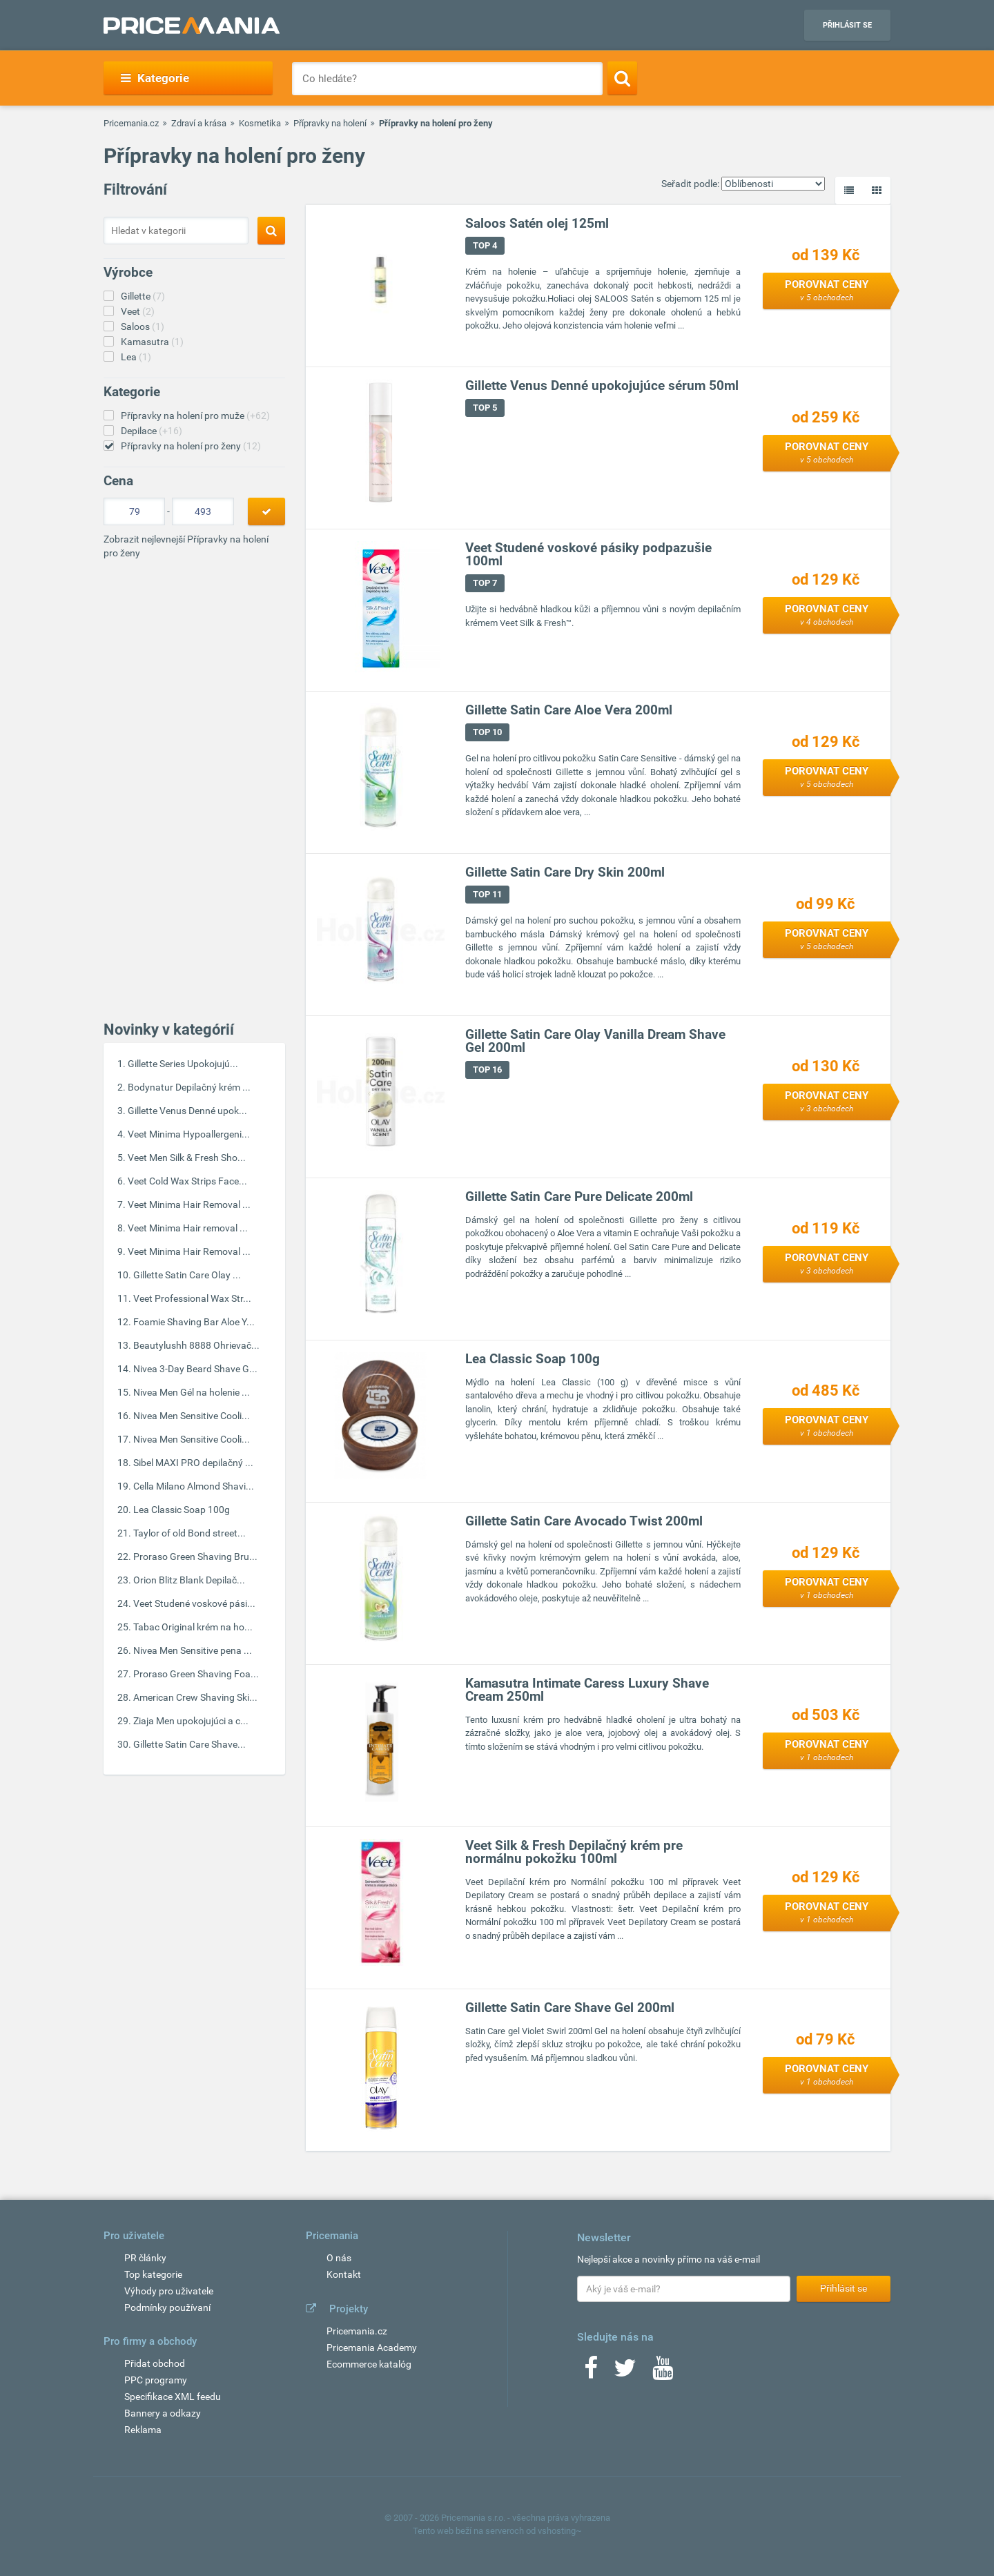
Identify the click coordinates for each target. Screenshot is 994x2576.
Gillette (143, 296)
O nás (339, 2257)
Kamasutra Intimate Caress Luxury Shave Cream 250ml (587, 1689)
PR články (145, 2257)
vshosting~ (560, 2531)
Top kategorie (153, 2274)
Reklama (143, 2429)
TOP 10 (487, 732)
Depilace (151, 430)
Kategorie (155, 78)
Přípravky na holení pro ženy (191, 445)
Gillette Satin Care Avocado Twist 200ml (584, 1521)
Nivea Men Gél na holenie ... (191, 1392)
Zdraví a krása (198, 123)
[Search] (622, 78)
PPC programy (155, 2379)
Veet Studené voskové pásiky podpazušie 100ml (588, 554)
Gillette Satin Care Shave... (189, 1744)
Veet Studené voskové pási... (194, 1603)
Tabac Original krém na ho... (193, 1626)
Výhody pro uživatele (168, 2290)
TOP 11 (487, 894)
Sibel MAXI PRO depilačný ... (193, 1462)
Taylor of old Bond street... (189, 1533)
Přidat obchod (154, 2363)
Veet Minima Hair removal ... (188, 1227)
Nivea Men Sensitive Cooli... (191, 1415)
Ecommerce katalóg (369, 2364)
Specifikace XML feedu (172, 2396)
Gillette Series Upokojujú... (183, 1063)
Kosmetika (260, 123)
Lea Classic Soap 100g (181, 1509)
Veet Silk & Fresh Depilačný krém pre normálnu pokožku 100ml (574, 1851)
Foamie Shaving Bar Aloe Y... (194, 1321)
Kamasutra (152, 341)
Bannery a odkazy (162, 2413)
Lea (136, 356)
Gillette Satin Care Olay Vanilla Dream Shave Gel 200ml (595, 1040)
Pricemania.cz (131, 123)
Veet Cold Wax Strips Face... (187, 1181)
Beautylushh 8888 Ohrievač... (196, 1345)
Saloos (142, 326)
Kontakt (344, 2274)
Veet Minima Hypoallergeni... (189, 1134)
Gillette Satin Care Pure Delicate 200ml (579, 1196)
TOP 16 (487, 1069)
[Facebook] (591, 2372)
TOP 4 (485, 245)
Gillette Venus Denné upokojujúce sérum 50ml (602, 385)
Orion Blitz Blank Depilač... (189, 1579)
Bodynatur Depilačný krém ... (189, 1087)
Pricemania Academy (372, 2347)
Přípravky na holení (330, 123)
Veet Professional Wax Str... (192, 1298)
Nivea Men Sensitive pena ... (192, 1650)
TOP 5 (485, 407)
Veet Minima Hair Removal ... (189, 1204)
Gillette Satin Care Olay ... (187, 1274)
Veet (138, 311)
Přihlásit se (847, 25)
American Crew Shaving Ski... (195, 1697)
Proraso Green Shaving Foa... (196, 1673)
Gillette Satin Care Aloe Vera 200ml (568, 710)
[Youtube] (662, 2372)
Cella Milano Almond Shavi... (193, 1486)
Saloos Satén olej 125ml (537, 223)
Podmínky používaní (167, 2307)
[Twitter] (625, 2372)
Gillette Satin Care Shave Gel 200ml (569, 2008)
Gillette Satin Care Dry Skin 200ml (565, 872)
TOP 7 (485, 583)
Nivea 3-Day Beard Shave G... (195, 1368)
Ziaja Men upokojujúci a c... (190, 1720)
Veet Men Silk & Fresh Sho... (187, 1157)
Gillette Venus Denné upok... (187, 1110)
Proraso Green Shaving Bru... (195, 1556)
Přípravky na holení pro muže (195, 415)
